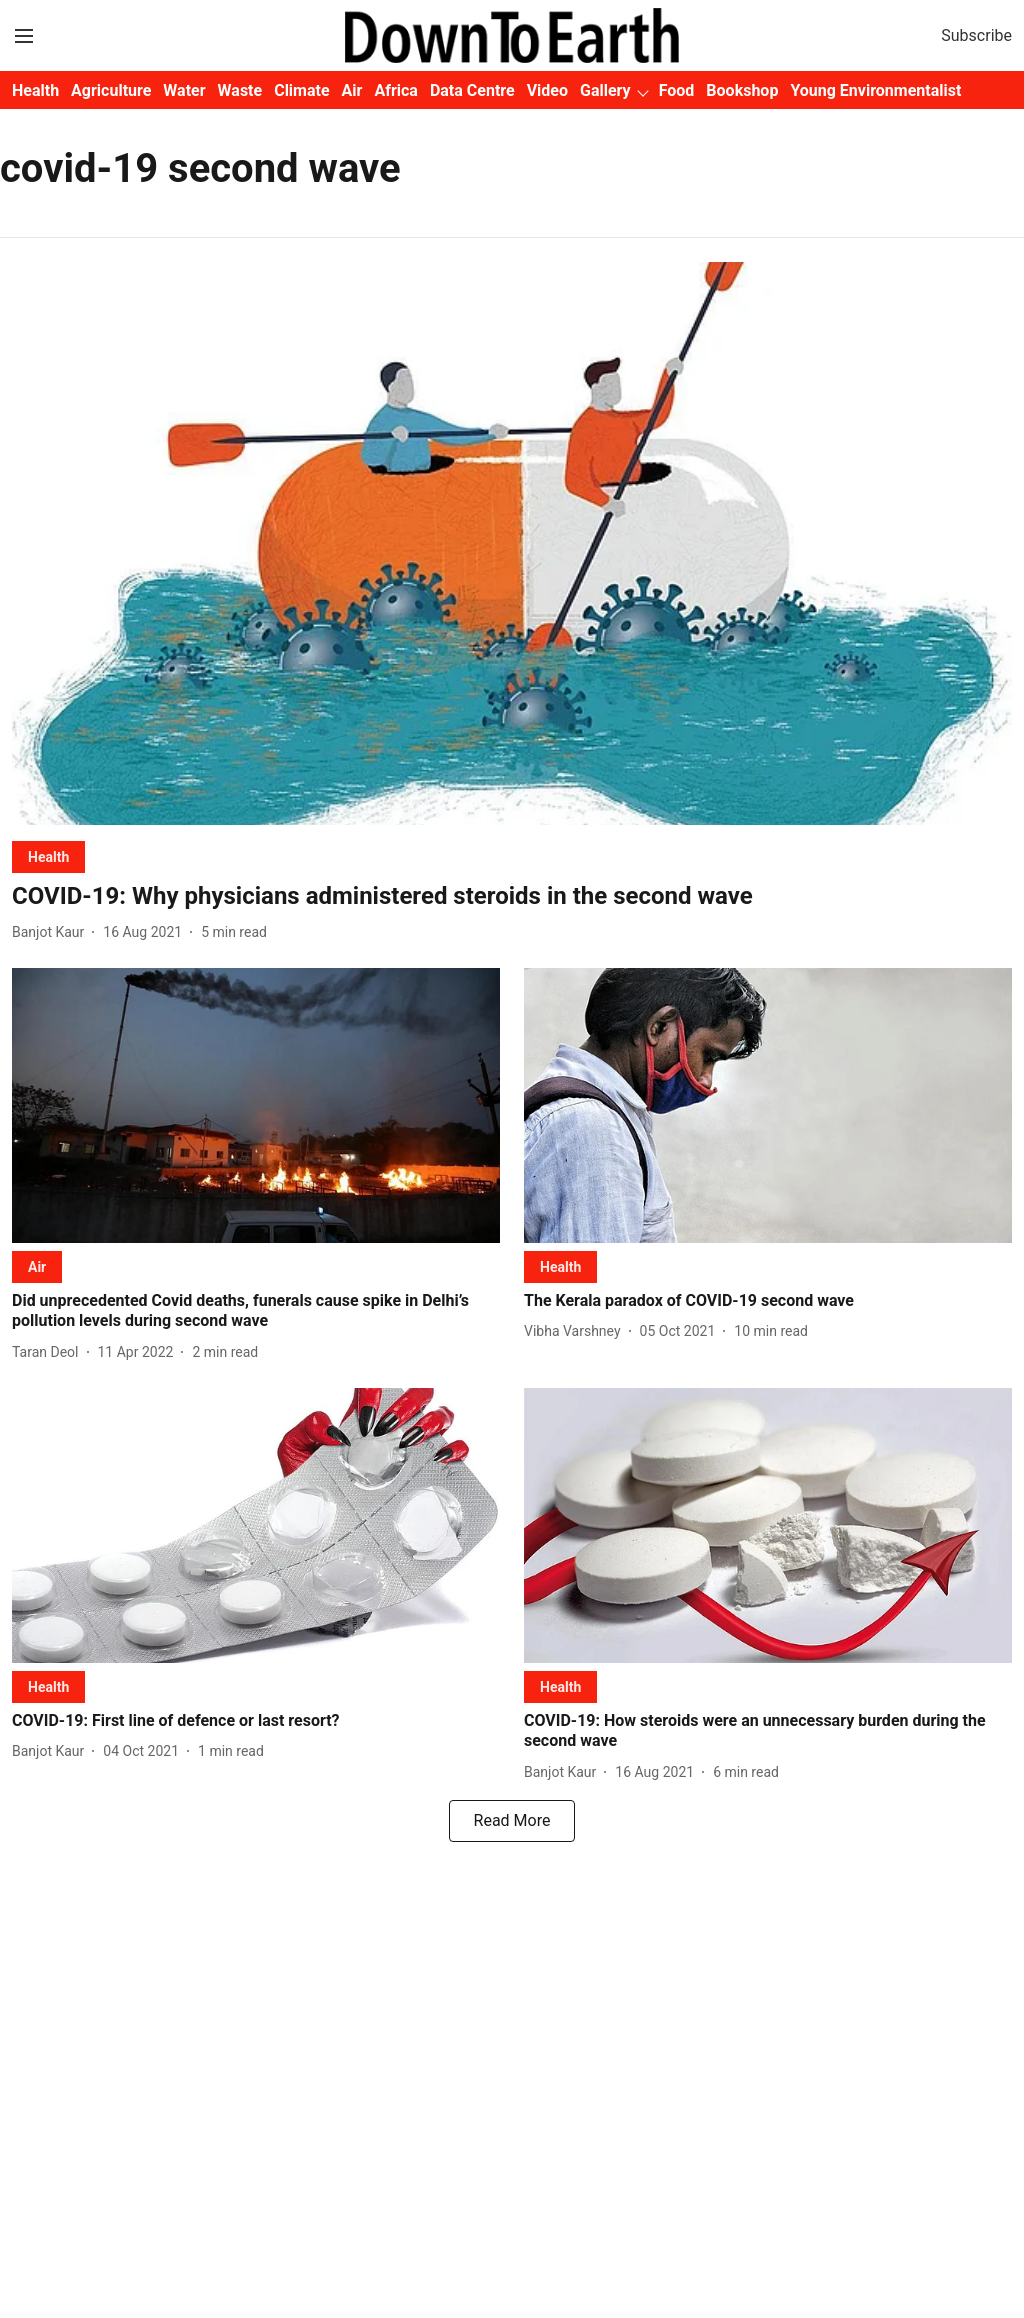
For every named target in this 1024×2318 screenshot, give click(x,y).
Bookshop (742, 90)
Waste (240, 90)
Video (547, 90)
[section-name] (48, 856)
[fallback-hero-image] (512, 543)
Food (677, 90)
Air (352, 90)
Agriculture (111, 90)
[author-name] (52, 932)
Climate (301, 90)
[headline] (512, 896)
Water (184, 90)
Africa (395, 90)
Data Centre (472, 90)
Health (35, 90)
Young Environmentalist (875, 90)
